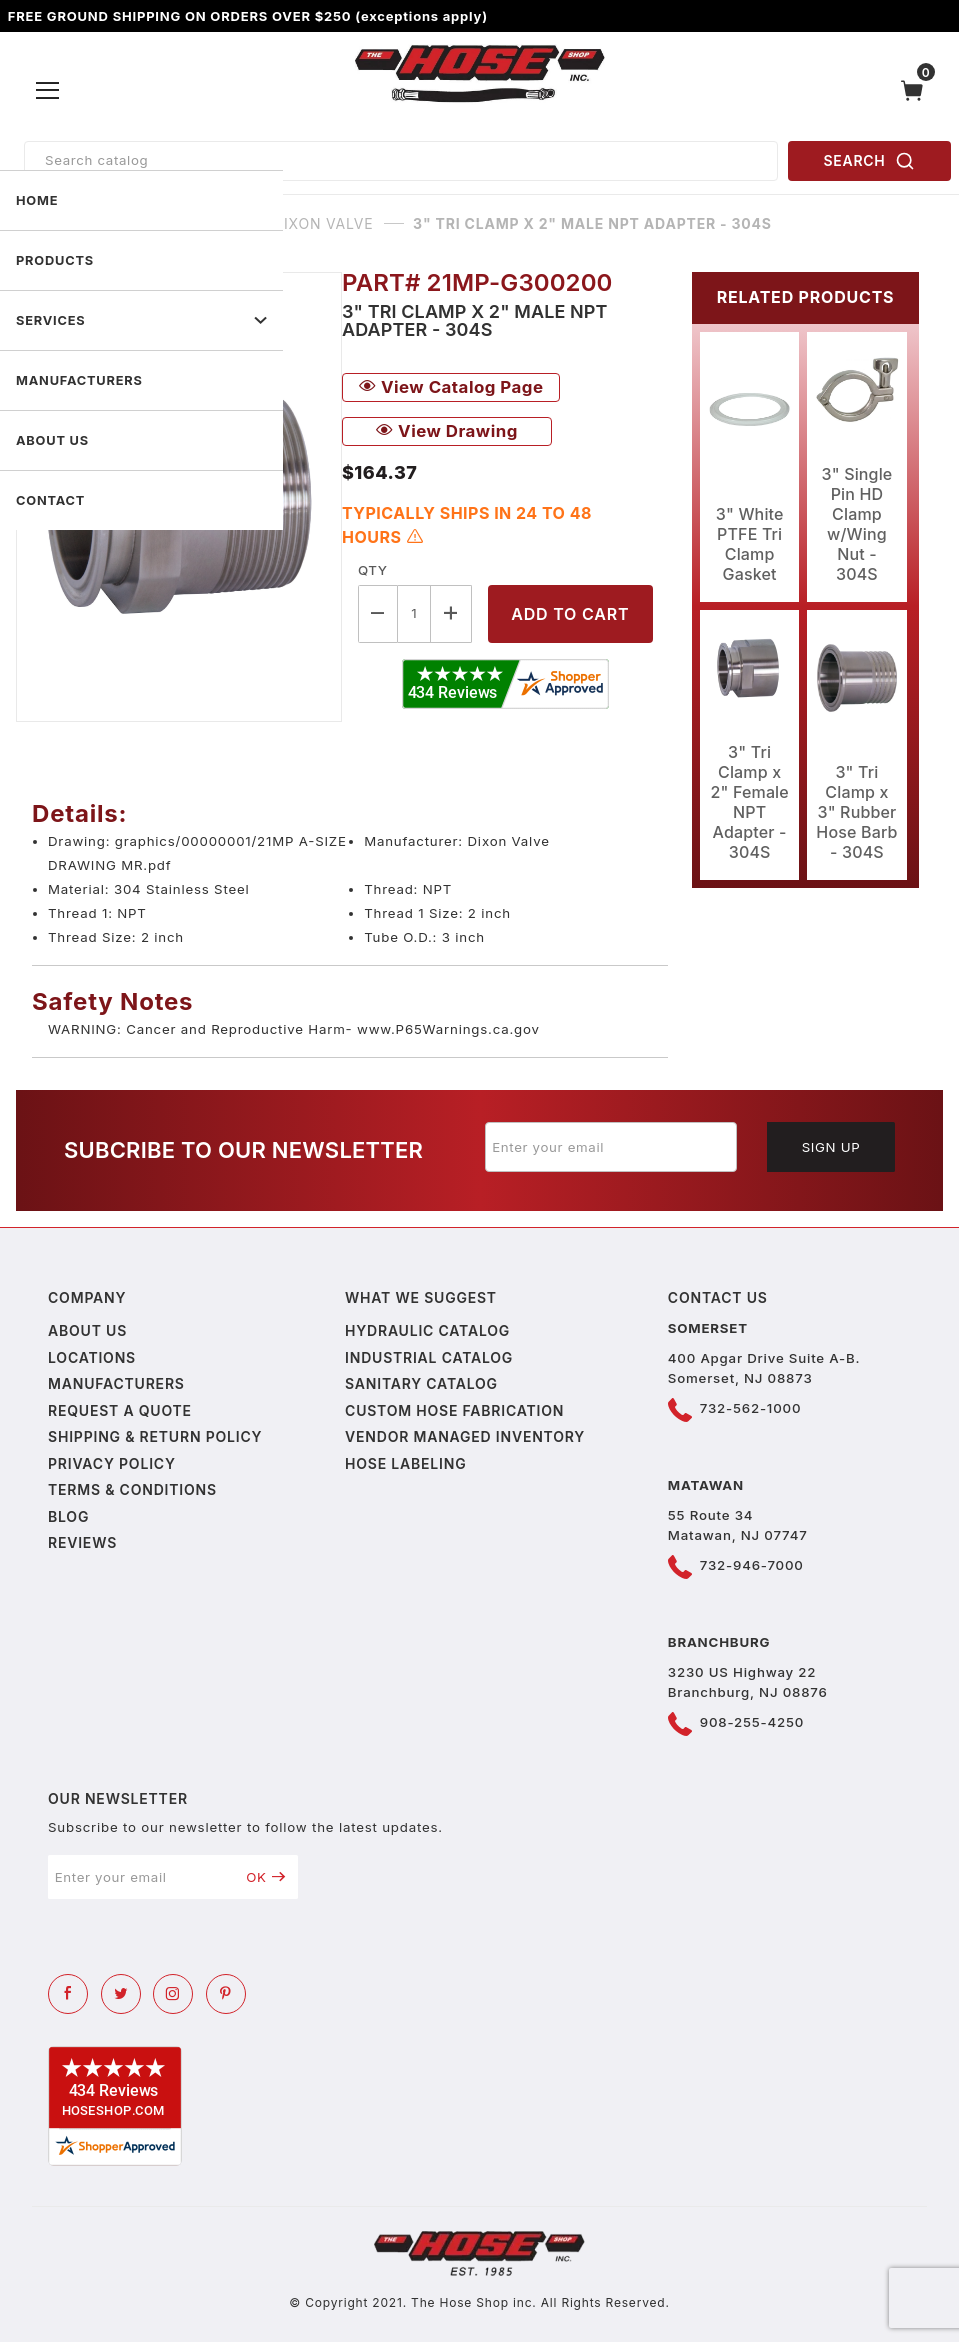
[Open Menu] (48, 90)
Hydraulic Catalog (427, 1330)
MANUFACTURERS (79, 380)
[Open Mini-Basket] (917, 90)
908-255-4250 (752, 1722)
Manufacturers (116, 1383)
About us (87, 1330)
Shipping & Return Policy (155, 1436)
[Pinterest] (226, 1994)
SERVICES (141, 320)
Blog (68, 1516)
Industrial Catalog (429, 1357)
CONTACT (50, 500)
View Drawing (447, 431)
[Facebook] (68, 1994)
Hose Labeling (405, 1463)
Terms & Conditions (132, 1489)
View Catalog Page (451, 387)
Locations (92, 1357)
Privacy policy (112, 1463)
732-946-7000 (752, 1565)
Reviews (82, 1542)
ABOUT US (52, 440)
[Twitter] (121, 1994)
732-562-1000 (750, 1408)
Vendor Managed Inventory (465, 1436)
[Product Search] (401, 161)
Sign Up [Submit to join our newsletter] (831, 1147)
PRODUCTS (55, 260)
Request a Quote (120, 1410)
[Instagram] (173, 1994)
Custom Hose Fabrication (454, 1410)
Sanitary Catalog (421, 1383)
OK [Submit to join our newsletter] (265, 1877)
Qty (372, 570)
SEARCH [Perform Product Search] (870, 161)
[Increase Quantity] (451, 613)
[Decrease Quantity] (378, 613)
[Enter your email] (611, 1147)
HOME (37, 200)
